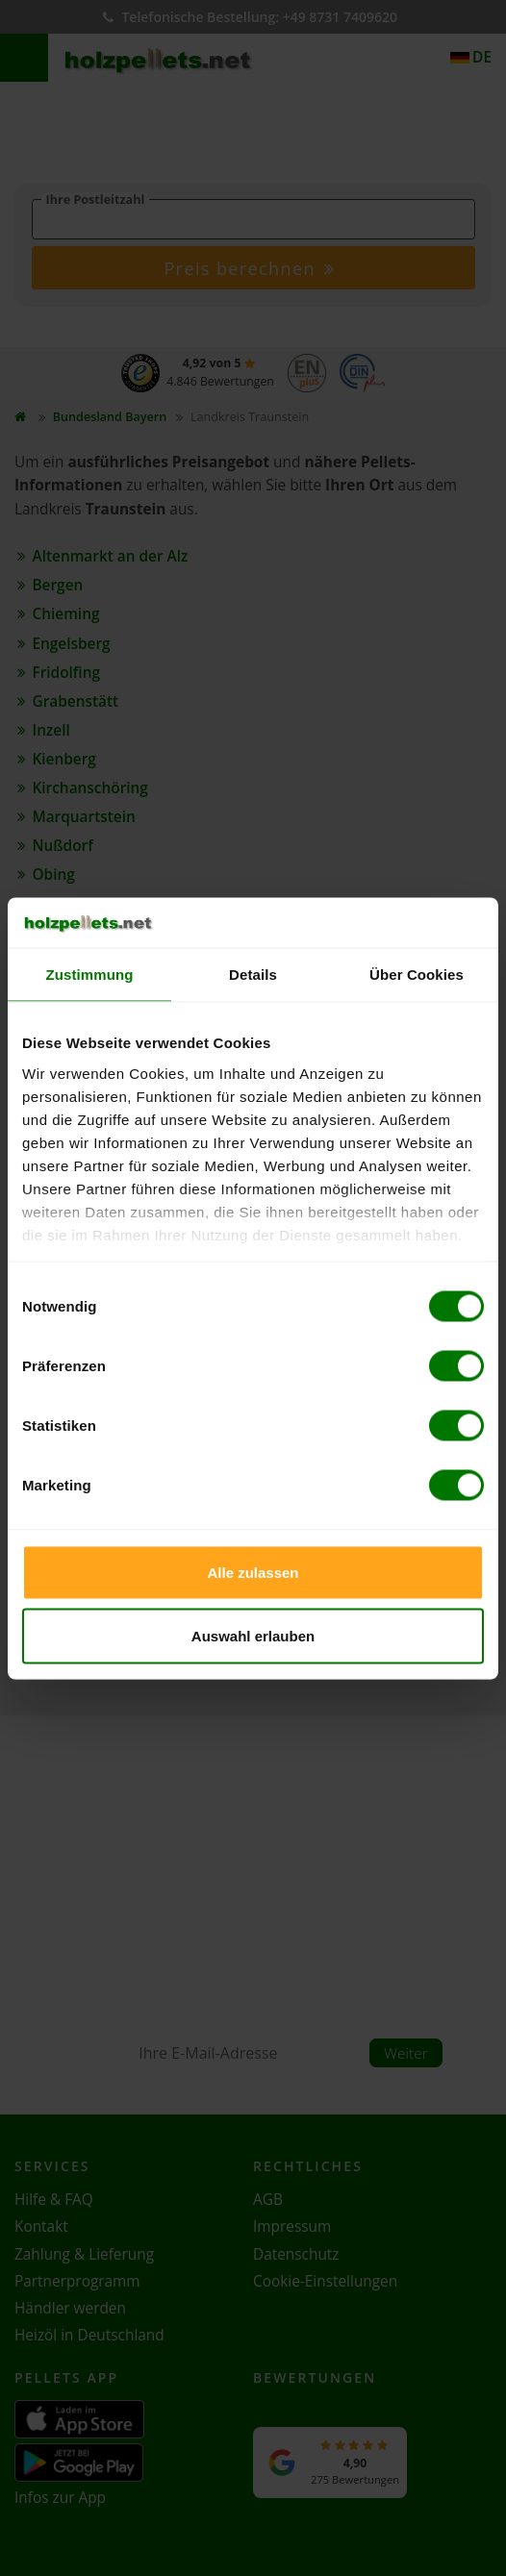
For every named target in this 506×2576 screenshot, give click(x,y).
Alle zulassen (252, 1572)
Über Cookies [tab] (416, 974)
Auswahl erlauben (253, 1635)
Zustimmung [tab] (90, 974)
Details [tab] (253, 974)
